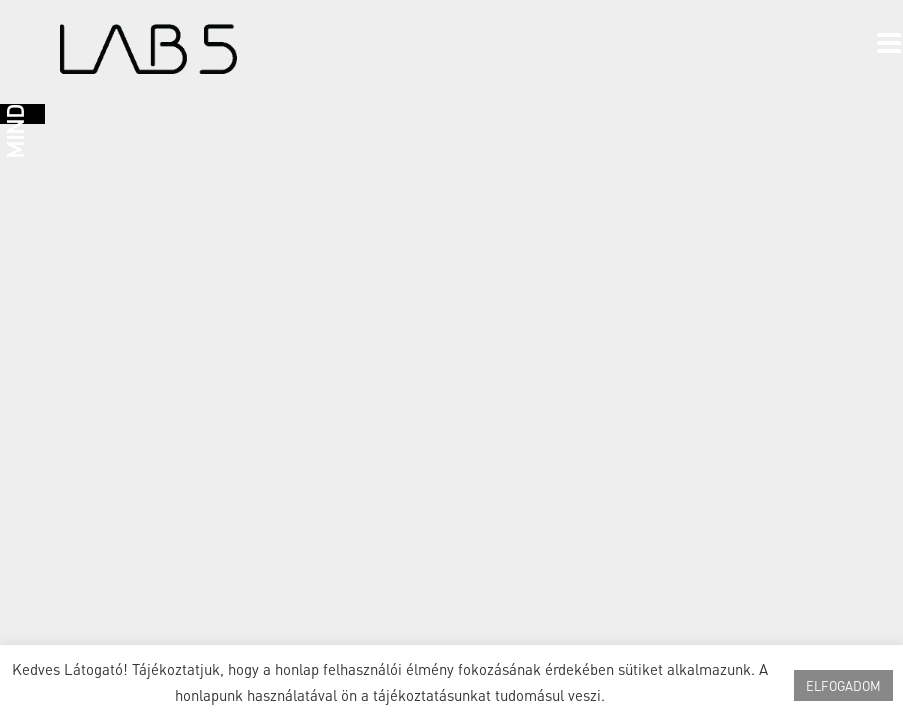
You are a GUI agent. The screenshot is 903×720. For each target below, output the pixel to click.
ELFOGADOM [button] (843, 685)
